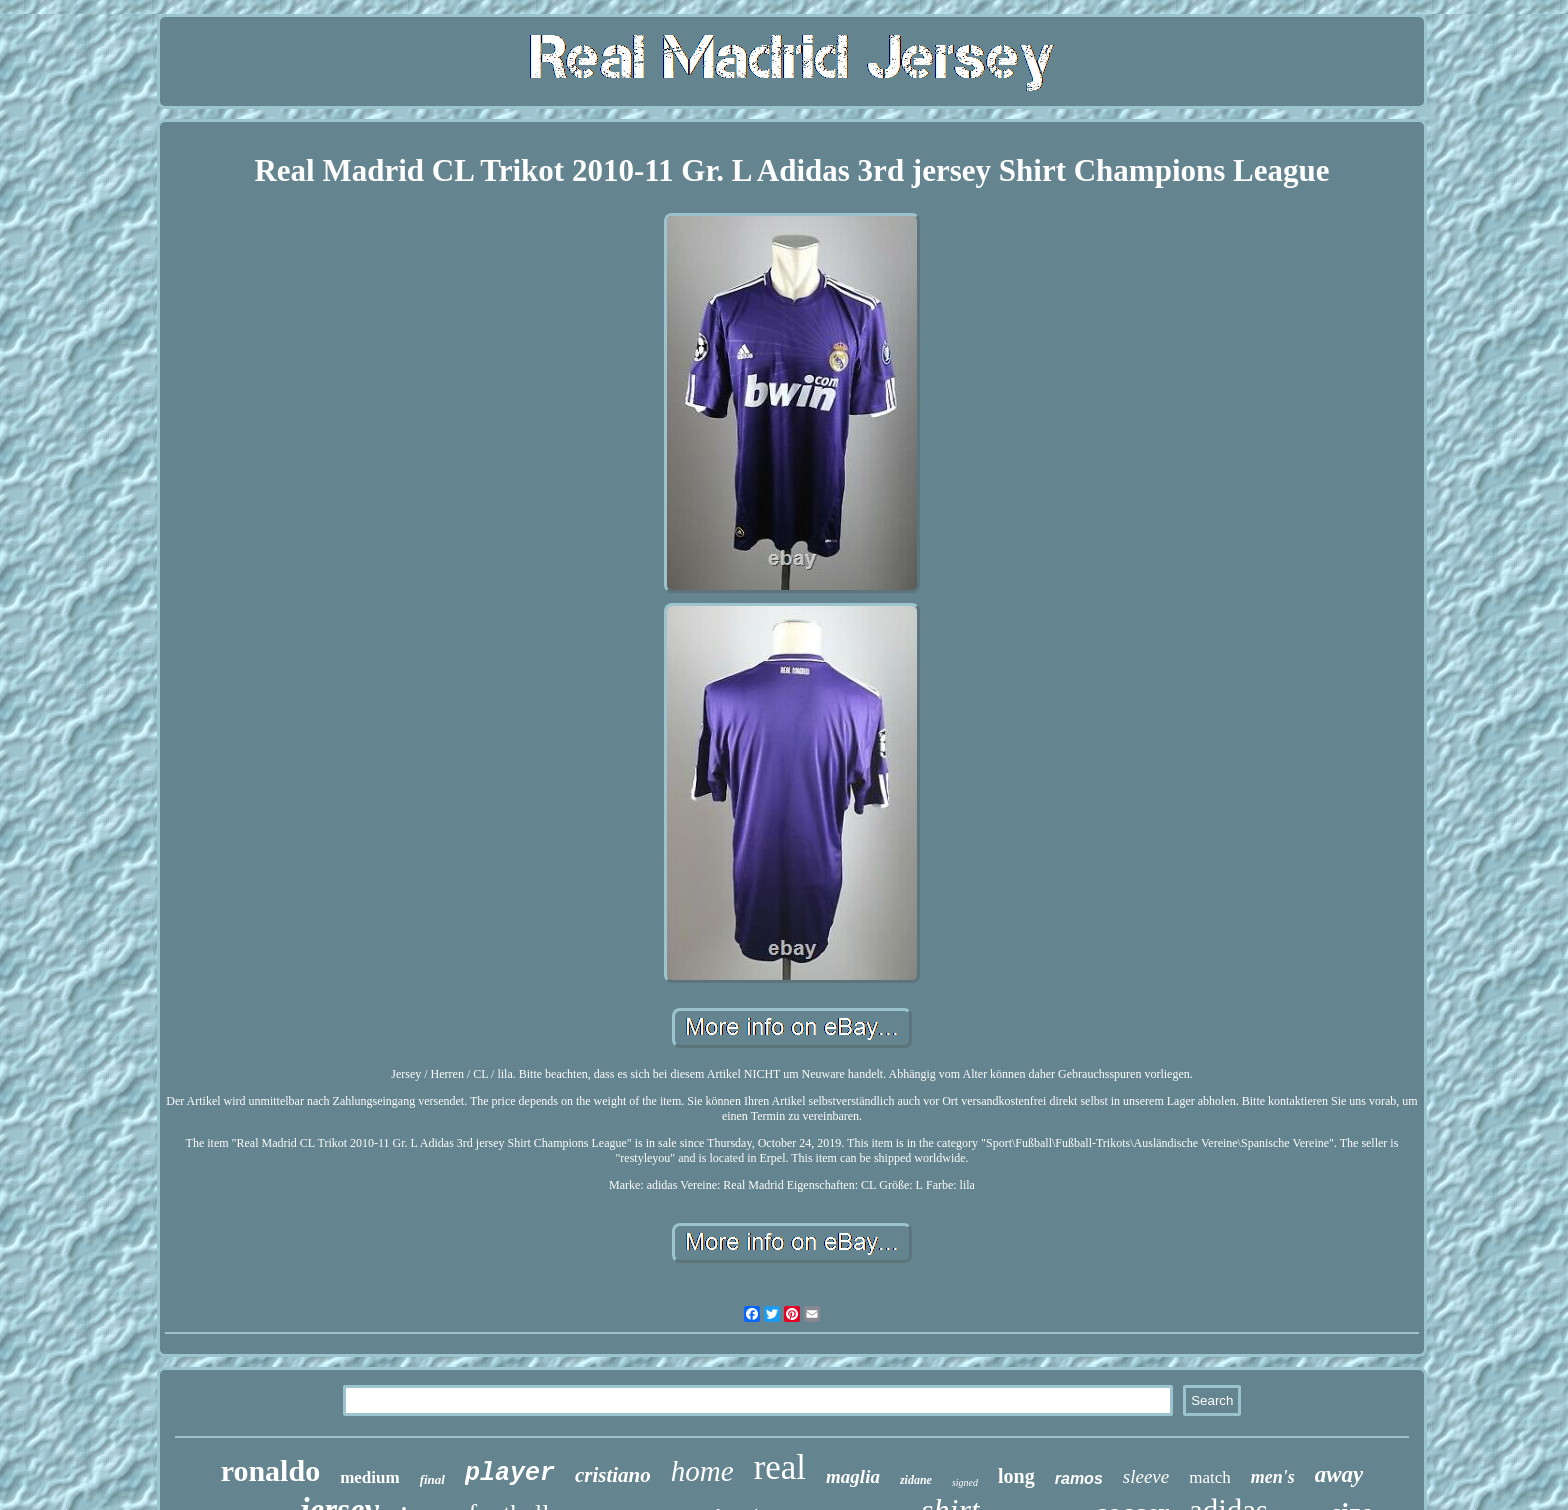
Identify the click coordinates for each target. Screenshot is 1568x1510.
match (1210, 1477)
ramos (1079, 1478)
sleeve (1146, 1476)
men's (1273, 1477)
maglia (853, 1476)
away (1339, 1474)
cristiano (613, 1475)
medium (370, 1477)
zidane (916, 1480)
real (780, 1467)
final (432, 1479)
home (702, 1471)
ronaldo (270, 1470)
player (510, 1473)
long (1016, 1476)
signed (965, 1482)
